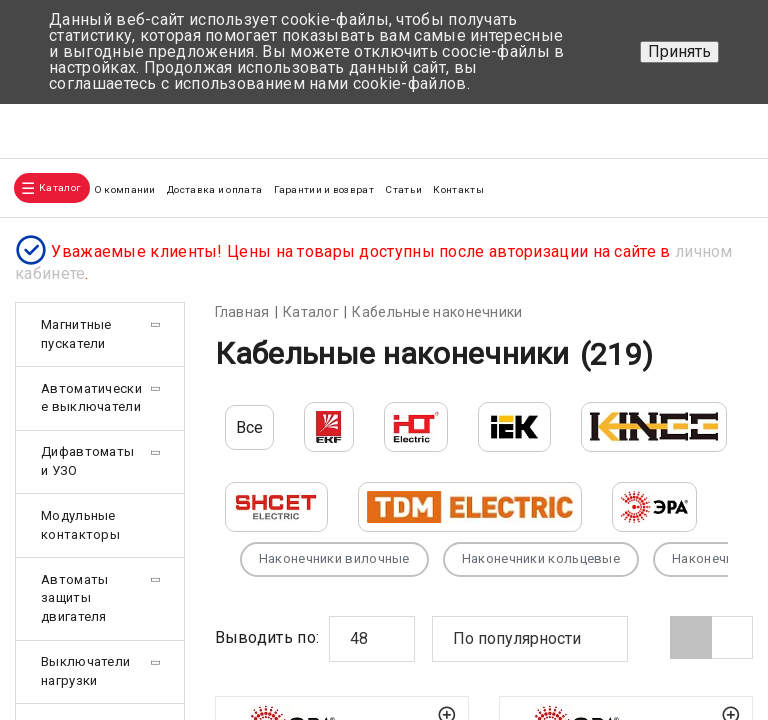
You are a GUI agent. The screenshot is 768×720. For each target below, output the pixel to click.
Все (250, 427)
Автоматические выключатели (91, 398)
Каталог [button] (59, 187)
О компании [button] (125, 189)
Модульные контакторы (80, 525)
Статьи (403, 189)
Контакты (458, 189)
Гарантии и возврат (324, 189)
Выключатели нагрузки (85, 671)
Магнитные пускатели (76, 334)
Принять (679, 51)
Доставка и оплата (214, 189)
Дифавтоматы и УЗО (87, 461)
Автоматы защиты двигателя (74, 598)
